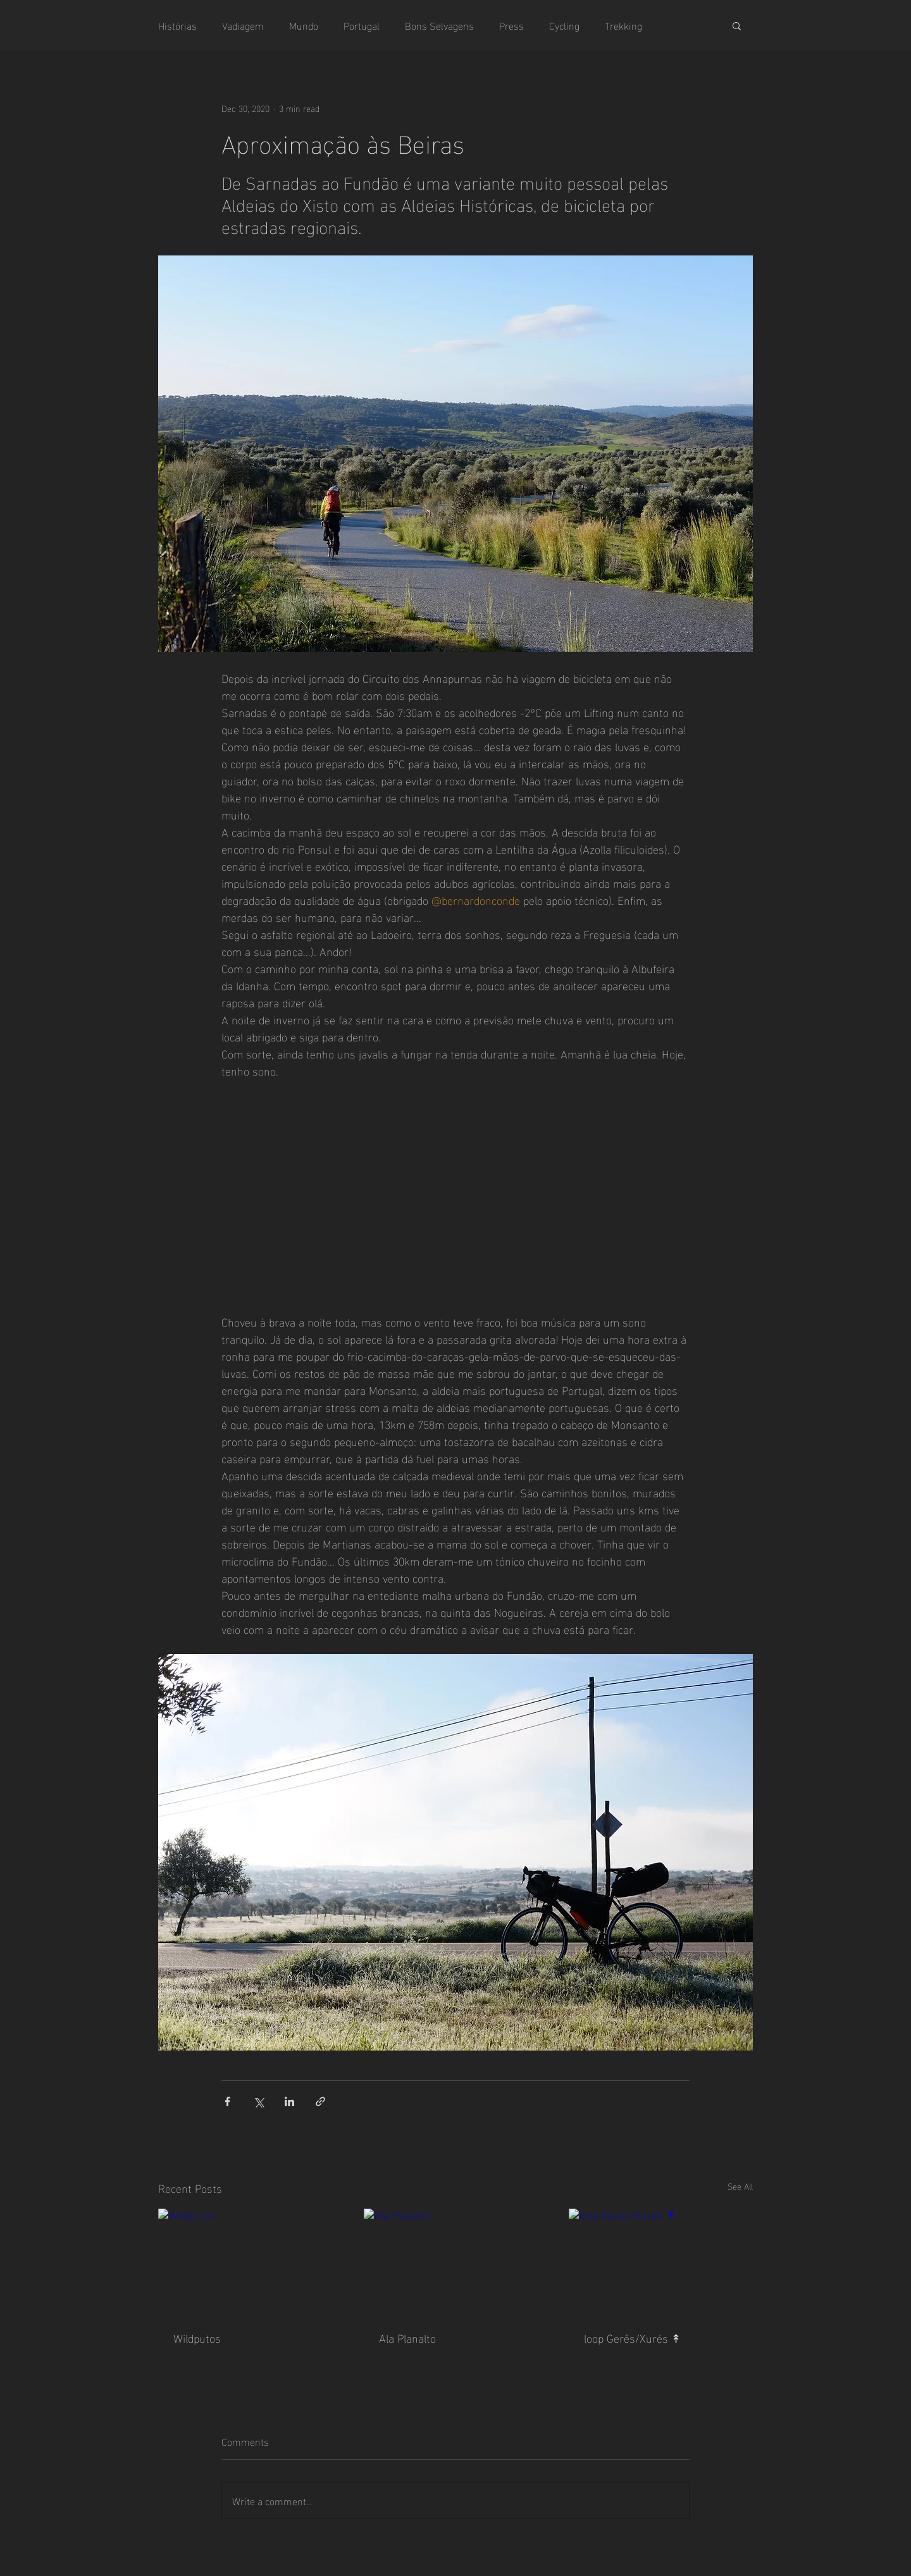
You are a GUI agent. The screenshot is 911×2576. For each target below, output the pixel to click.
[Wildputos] (250, 2260)
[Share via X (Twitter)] (258, 2101)
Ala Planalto (407, 2337)
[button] (737, 25)
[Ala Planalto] (456, 2260)
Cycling (564, 25)
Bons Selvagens (439, 25)
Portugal (362, 25)
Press (511, 25)
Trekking (623, 25)
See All (740, 2186)
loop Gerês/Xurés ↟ (632, 2337)
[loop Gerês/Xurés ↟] (661, 2260)
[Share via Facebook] (227, 2101)
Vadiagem (243, 25)
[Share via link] (320, 2101)
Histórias (177, 25)
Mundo (303, 25)
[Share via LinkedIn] (289, 2101)
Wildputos (197, 2337)
